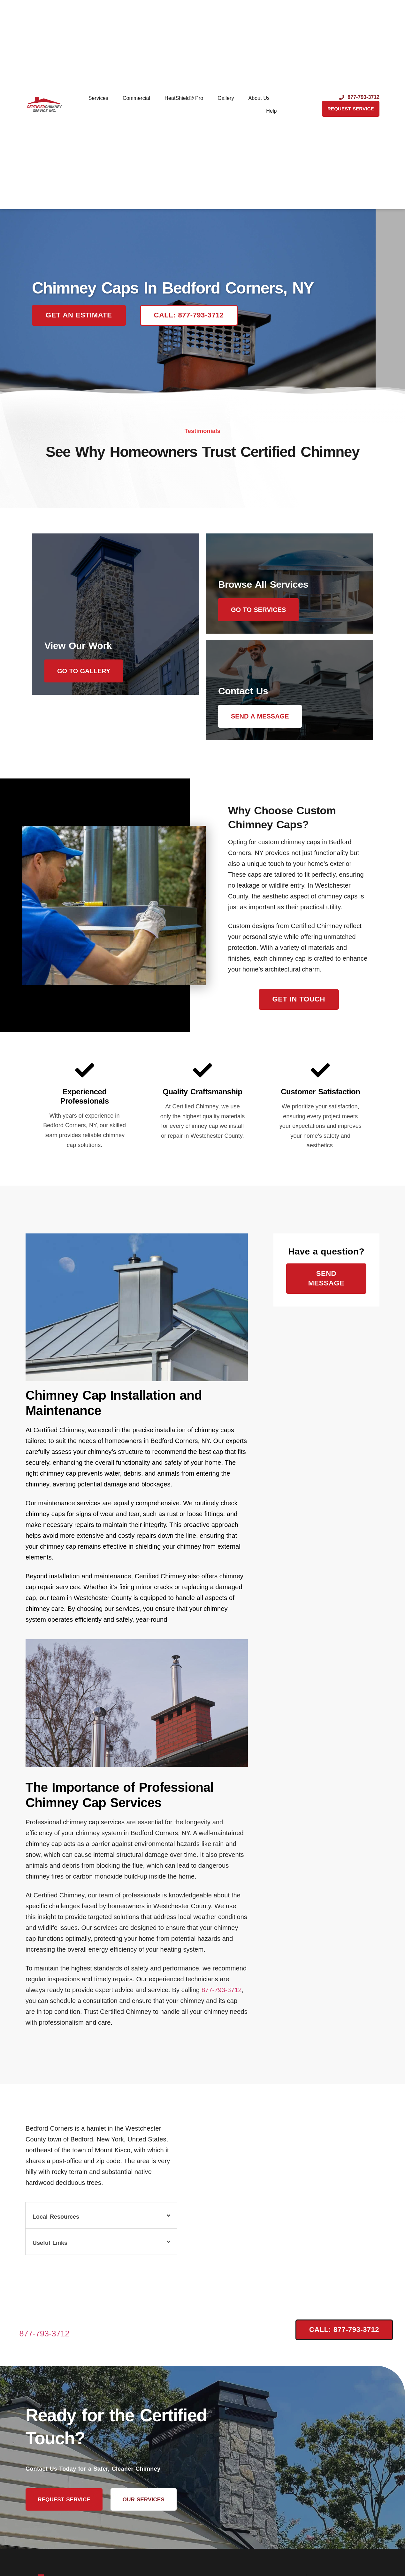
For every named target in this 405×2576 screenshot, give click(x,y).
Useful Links (50, 2250)
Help (271, 111)
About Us (259, 98)
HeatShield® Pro (183, 98)
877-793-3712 (222, 1996)
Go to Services (261, 609)
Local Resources (56, 2224)
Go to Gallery (87, 719)
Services (98, 98)
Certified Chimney (300, 451)
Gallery (226, 98)
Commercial (136, 98)
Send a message (263, 719)
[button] (101, 2222)
